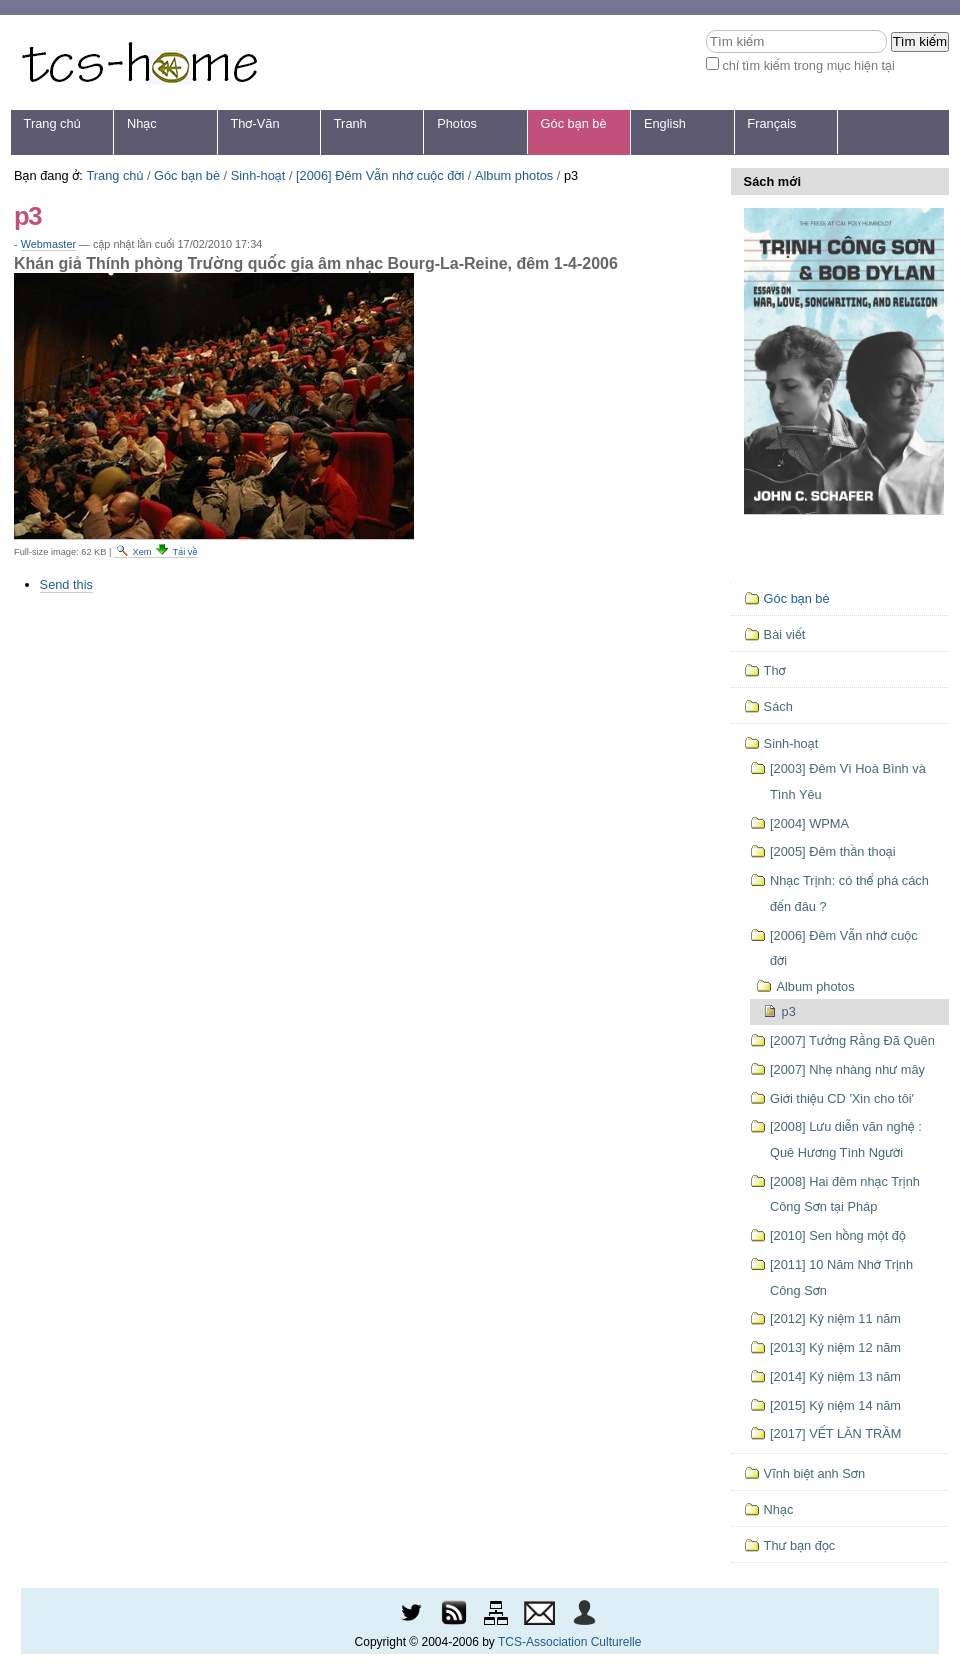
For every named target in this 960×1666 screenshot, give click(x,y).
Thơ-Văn (254, 123)
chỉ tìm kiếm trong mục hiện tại (808, 65)
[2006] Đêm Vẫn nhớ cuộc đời (380, 175)
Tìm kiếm (705, 29)
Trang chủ (52, 123)
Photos (457, 123)
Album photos (514, 175)
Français (771, 123)
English (665, 123)
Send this (66, 584)
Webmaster (48, 244)
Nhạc (142, 123)
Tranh (350, 123)
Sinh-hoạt (258, 175)
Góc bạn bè (574, 123)
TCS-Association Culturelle (569, 1642)
